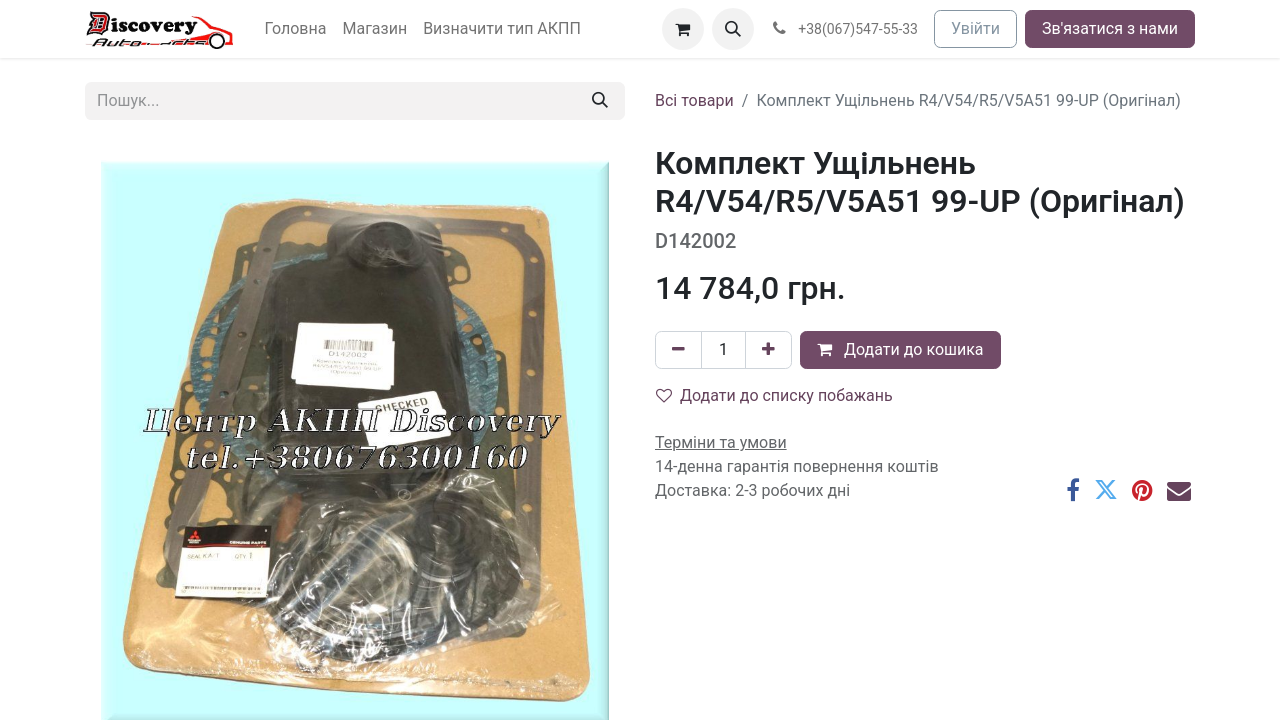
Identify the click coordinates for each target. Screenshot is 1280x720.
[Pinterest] (1142, 490)
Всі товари (694, 100)
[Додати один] (768, 350)
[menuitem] (296, 29)
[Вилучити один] (678, 350)
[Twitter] (1106, 490)
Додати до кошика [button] (900, 349)
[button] (733, 29)
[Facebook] (1073, 490)
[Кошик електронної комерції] (683, 29)
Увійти (975, 28)
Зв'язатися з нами (1110, 28)
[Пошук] (600, 101)
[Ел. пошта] (1179, 490)
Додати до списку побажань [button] (774, 395)
